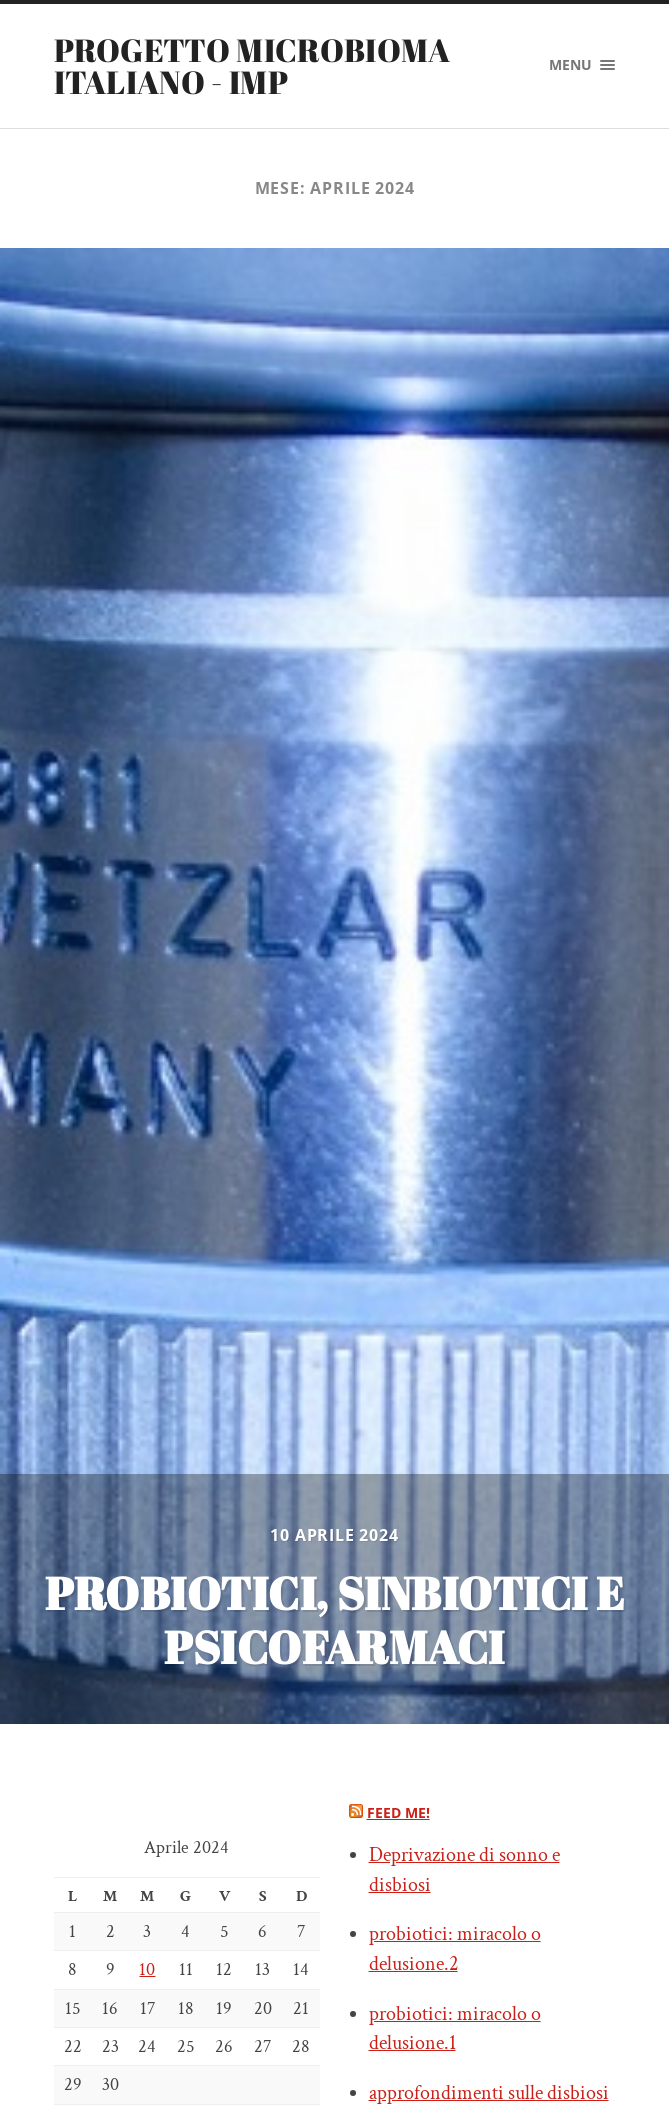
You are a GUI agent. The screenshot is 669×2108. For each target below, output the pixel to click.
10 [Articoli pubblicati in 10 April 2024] (147, 1969)
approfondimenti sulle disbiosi (489, 2093)
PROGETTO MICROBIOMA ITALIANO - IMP (252, 65)
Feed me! (398, 1812)
